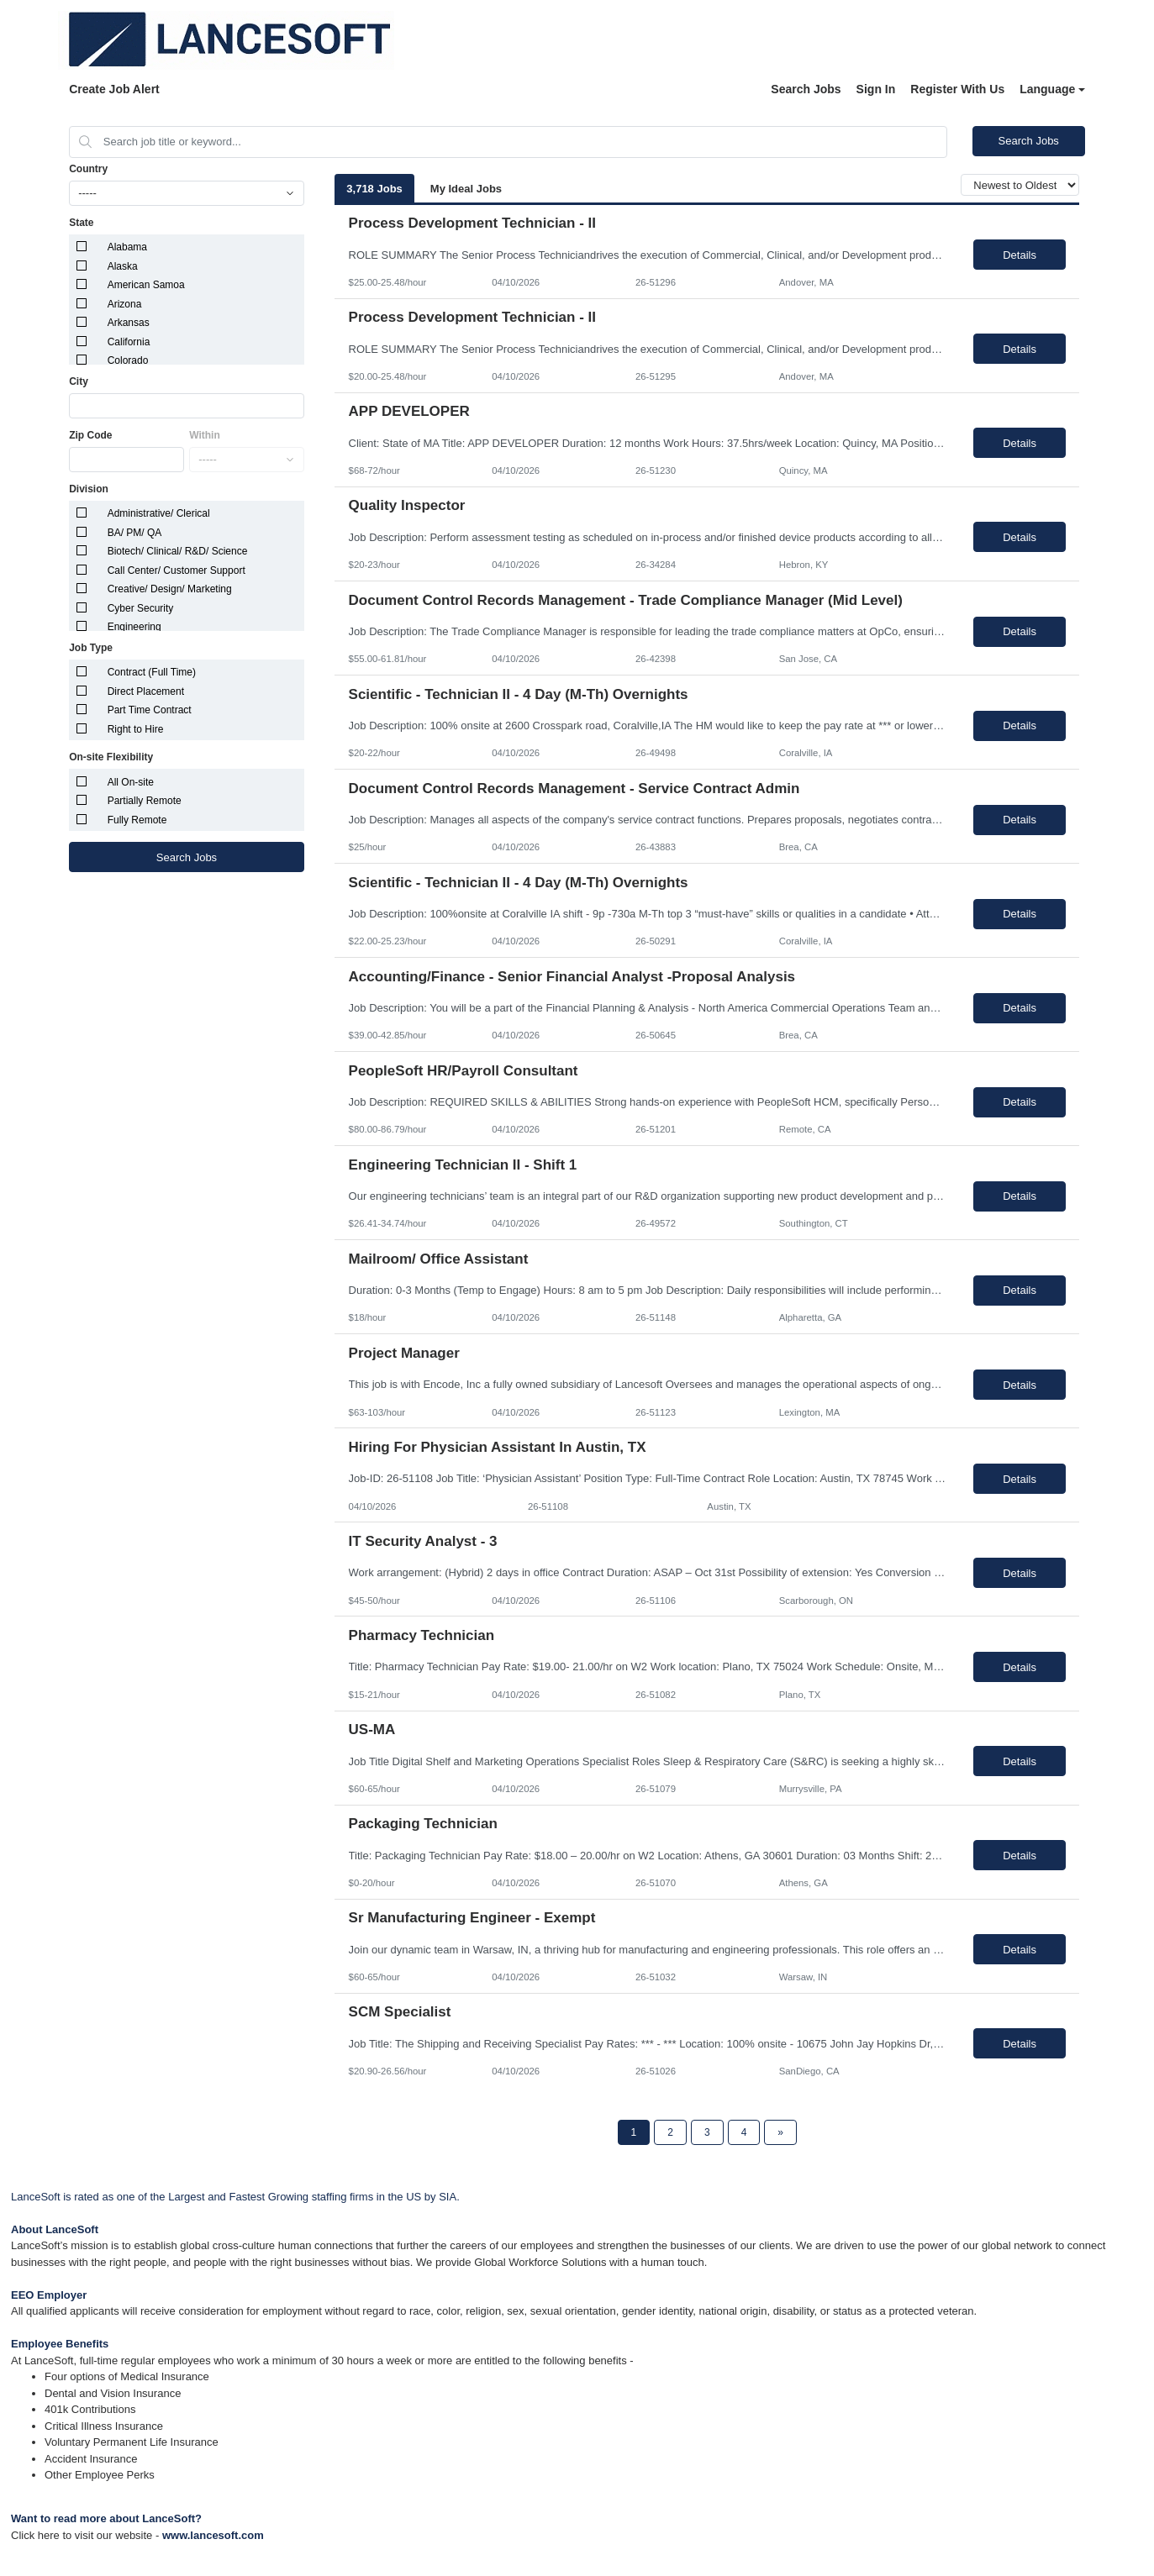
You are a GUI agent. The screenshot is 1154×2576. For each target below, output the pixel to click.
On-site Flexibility (111, 757)
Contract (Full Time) (152, 672)
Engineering (134, 627)
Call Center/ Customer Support (176, 570)
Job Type (91, 648)
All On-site (131, 782)
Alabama (127, 247)
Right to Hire (136, 729)
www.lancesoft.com (213, 2535)
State (81, 223)
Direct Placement (146, 691)
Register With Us (957, 89)
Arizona (125, 304)
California (129, 342)
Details (1019, 255)
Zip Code (90, 435)
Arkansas (129, 323)
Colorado (128, 360)
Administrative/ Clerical (159, 513)
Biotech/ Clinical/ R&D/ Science (178, 551)
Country (88, 169)
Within (204, 435)
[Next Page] (780, 2132)
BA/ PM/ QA (135, 533)
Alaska (123, 266)
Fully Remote (137, 820)
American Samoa (146, 285)
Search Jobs (805, 89)
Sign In (876, 89)
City (78, 381)
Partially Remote (145, 801)
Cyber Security (141, 608)
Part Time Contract (150, 710)
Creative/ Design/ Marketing (170, 589)
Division (88, 489)
